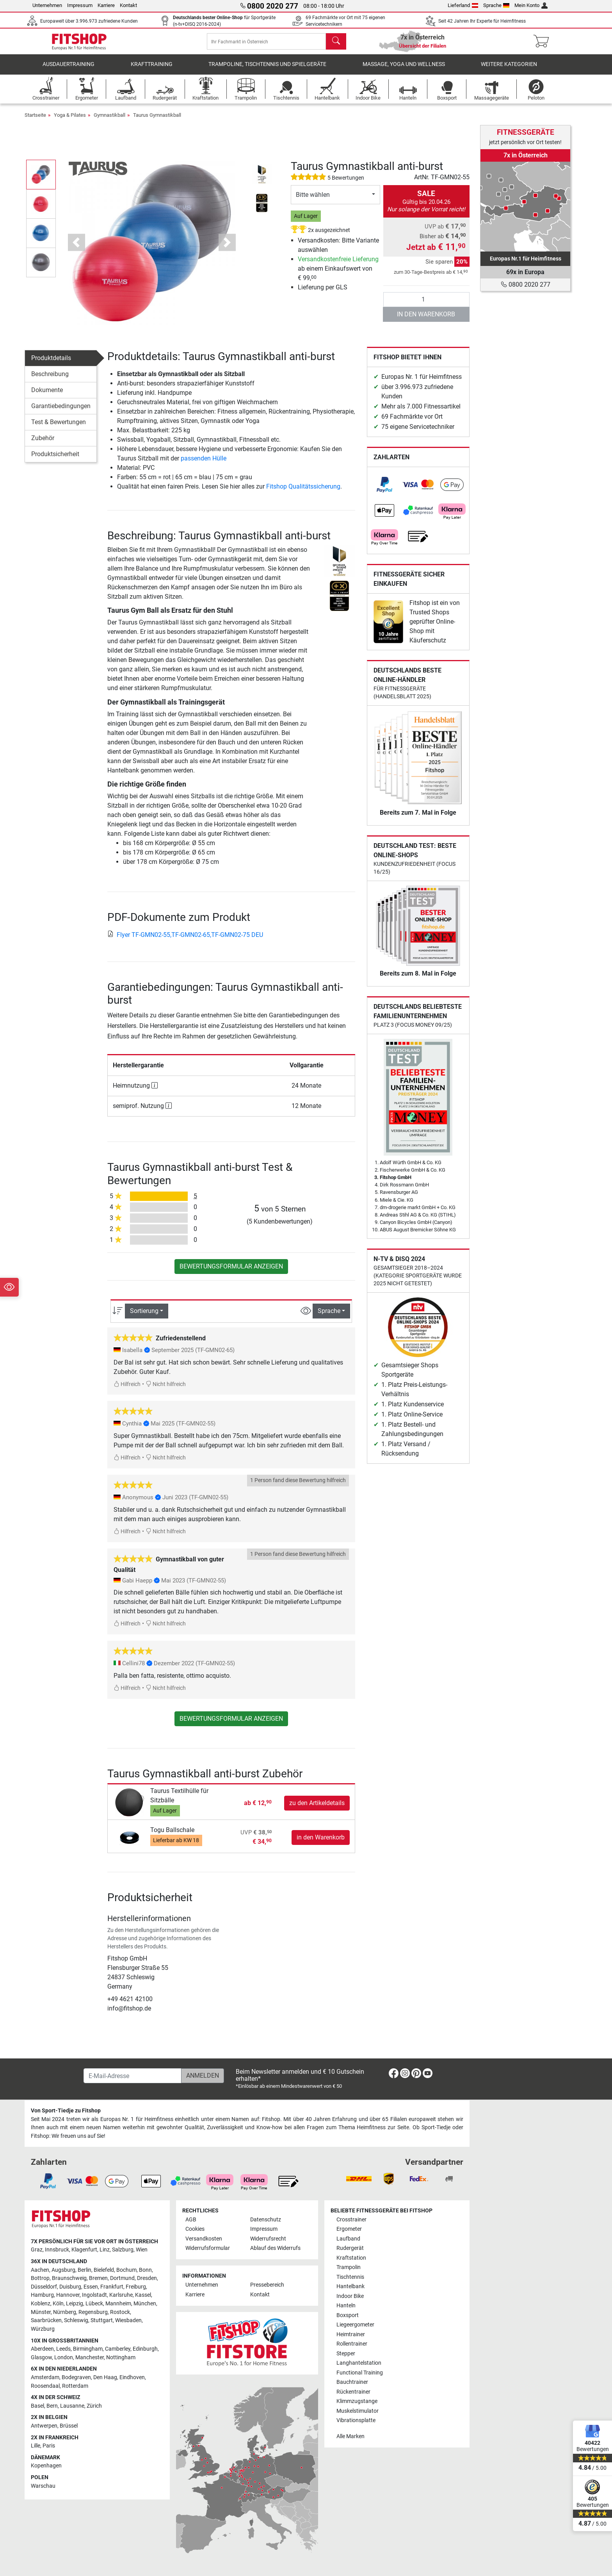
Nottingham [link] (120, 2357)
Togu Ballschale (172, 1837)
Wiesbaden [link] (128, 2320)
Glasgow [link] (41, 2357)
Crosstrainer (351, 2219)
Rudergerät (350, 2248)
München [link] (144, 2303)
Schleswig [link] (76, 2320)
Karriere (106, 5)
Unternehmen (47, 5)
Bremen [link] (98, 2278)
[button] (76, 250)
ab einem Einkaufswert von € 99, (338, 276)
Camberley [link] (117, 2349)
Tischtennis (350, 2277)
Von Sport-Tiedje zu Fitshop (66, 2110)
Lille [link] (35, 2445)
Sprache (496, 5)
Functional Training (359, 2372)
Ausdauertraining (68, 72)
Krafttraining (152, 72)
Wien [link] (142, 2249)
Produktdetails (51, 365)
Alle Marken (350, 2436)
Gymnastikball (109, 122)
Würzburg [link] (43, 2329)
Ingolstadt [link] (94, 2295)
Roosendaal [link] (45, 2386)
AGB (190, 2219)
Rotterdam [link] (75, 2386)
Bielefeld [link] (104, 2270)
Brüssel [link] (69, 2426)
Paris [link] (49, 2445)
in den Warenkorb (426, 322)
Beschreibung (50, 381)
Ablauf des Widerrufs (275, 2248)
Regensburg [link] (93, 2312)
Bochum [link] (126, 2270)
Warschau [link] (43, 2486)
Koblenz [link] (40, 2303)
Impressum (80, 5)
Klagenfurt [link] (84, 2249)
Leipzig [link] (74, 2303)
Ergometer (349, 2229)
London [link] (63, 2357)
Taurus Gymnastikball (157, 122)
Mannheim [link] (118, 2303)
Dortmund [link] (122, 2278)
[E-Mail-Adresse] (132, 2075)
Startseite (35, 122)
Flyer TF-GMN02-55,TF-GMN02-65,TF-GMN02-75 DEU (185, 942)
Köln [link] (58, 2303)
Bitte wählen (313, 202)
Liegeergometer (355, 2324)
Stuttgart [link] (102, 2320)
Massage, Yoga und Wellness (404, 72)
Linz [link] (105, 2249)
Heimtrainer (350, 2334)
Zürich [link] (94, 2406)
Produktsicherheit (55, 462)
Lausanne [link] (72, 2406)
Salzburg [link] (122, 2249)
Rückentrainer (353, 2392)
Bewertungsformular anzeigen (231, 1274)
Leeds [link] (63, 2349)
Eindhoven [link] (132, 2377)
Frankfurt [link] (111, 2286)
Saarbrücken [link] (46, 2320)
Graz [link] (37, 2249)
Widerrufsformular (207, 2248)
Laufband (348, 2238)
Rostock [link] (120, 2312)
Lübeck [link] (94, 2303)
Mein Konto (531, 5)
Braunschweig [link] (69, 2278)
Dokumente (47, 397)
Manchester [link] (89, 2357)
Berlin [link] (84, 2270)
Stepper (345, 2353)
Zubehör (42, 446)
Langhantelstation (358, 2363)
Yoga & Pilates (70, 122)
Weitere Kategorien (509, 72)
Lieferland (463, 5)
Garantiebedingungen (61, 413)
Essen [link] (91, 2286)
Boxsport (347, 2315)
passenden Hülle (203, 465)
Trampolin (348, 2267)
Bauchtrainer (352, 2382)
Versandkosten (203, 2238)
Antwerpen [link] (44, 2426)
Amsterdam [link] (45, 2377)
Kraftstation (351, 2258)
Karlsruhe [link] (121, 2295)
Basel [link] (37, 2406)
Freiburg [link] (136, 2286)
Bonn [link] (145, 2270)
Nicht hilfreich (166, 1391)
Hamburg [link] (42, 2295)
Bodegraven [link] (76, 2377)
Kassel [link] (143, 2295)
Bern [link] (52, 2406)
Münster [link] (41, 2312)
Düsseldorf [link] (44, 2286)
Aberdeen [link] (42, 2349)
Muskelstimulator (357, 2411)
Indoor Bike (350, 2296)
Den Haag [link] (105, 2377)
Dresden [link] (147, 2278)
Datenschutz (265, 2219)
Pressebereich (267, 2285)
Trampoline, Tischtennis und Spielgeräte (267, 72)
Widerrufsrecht (268, 2238)
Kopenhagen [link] (46, 2465)
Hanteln (346, 2305)
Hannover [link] (68, 2295)
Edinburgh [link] (145, 2349)
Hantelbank (350, 2286)
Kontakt (128, 5)
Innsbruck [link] (57, 2249)
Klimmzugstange (356, 2401)
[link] (384, 492)
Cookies (195, 2229)
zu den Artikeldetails (317, 1810)
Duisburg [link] (70, 2286)
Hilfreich (127, 1391)
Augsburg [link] (63, 2270)
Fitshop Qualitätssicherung (303, 494)
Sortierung (144, 1318)
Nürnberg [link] (64, 2312)
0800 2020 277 (525, 284)
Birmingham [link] (88, 2349)
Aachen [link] (40, 2270)
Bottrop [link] (40, 2278)
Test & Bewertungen (58, 429)
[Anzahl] (426, 307)
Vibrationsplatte (355, 2420)
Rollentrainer (351, 2344)
